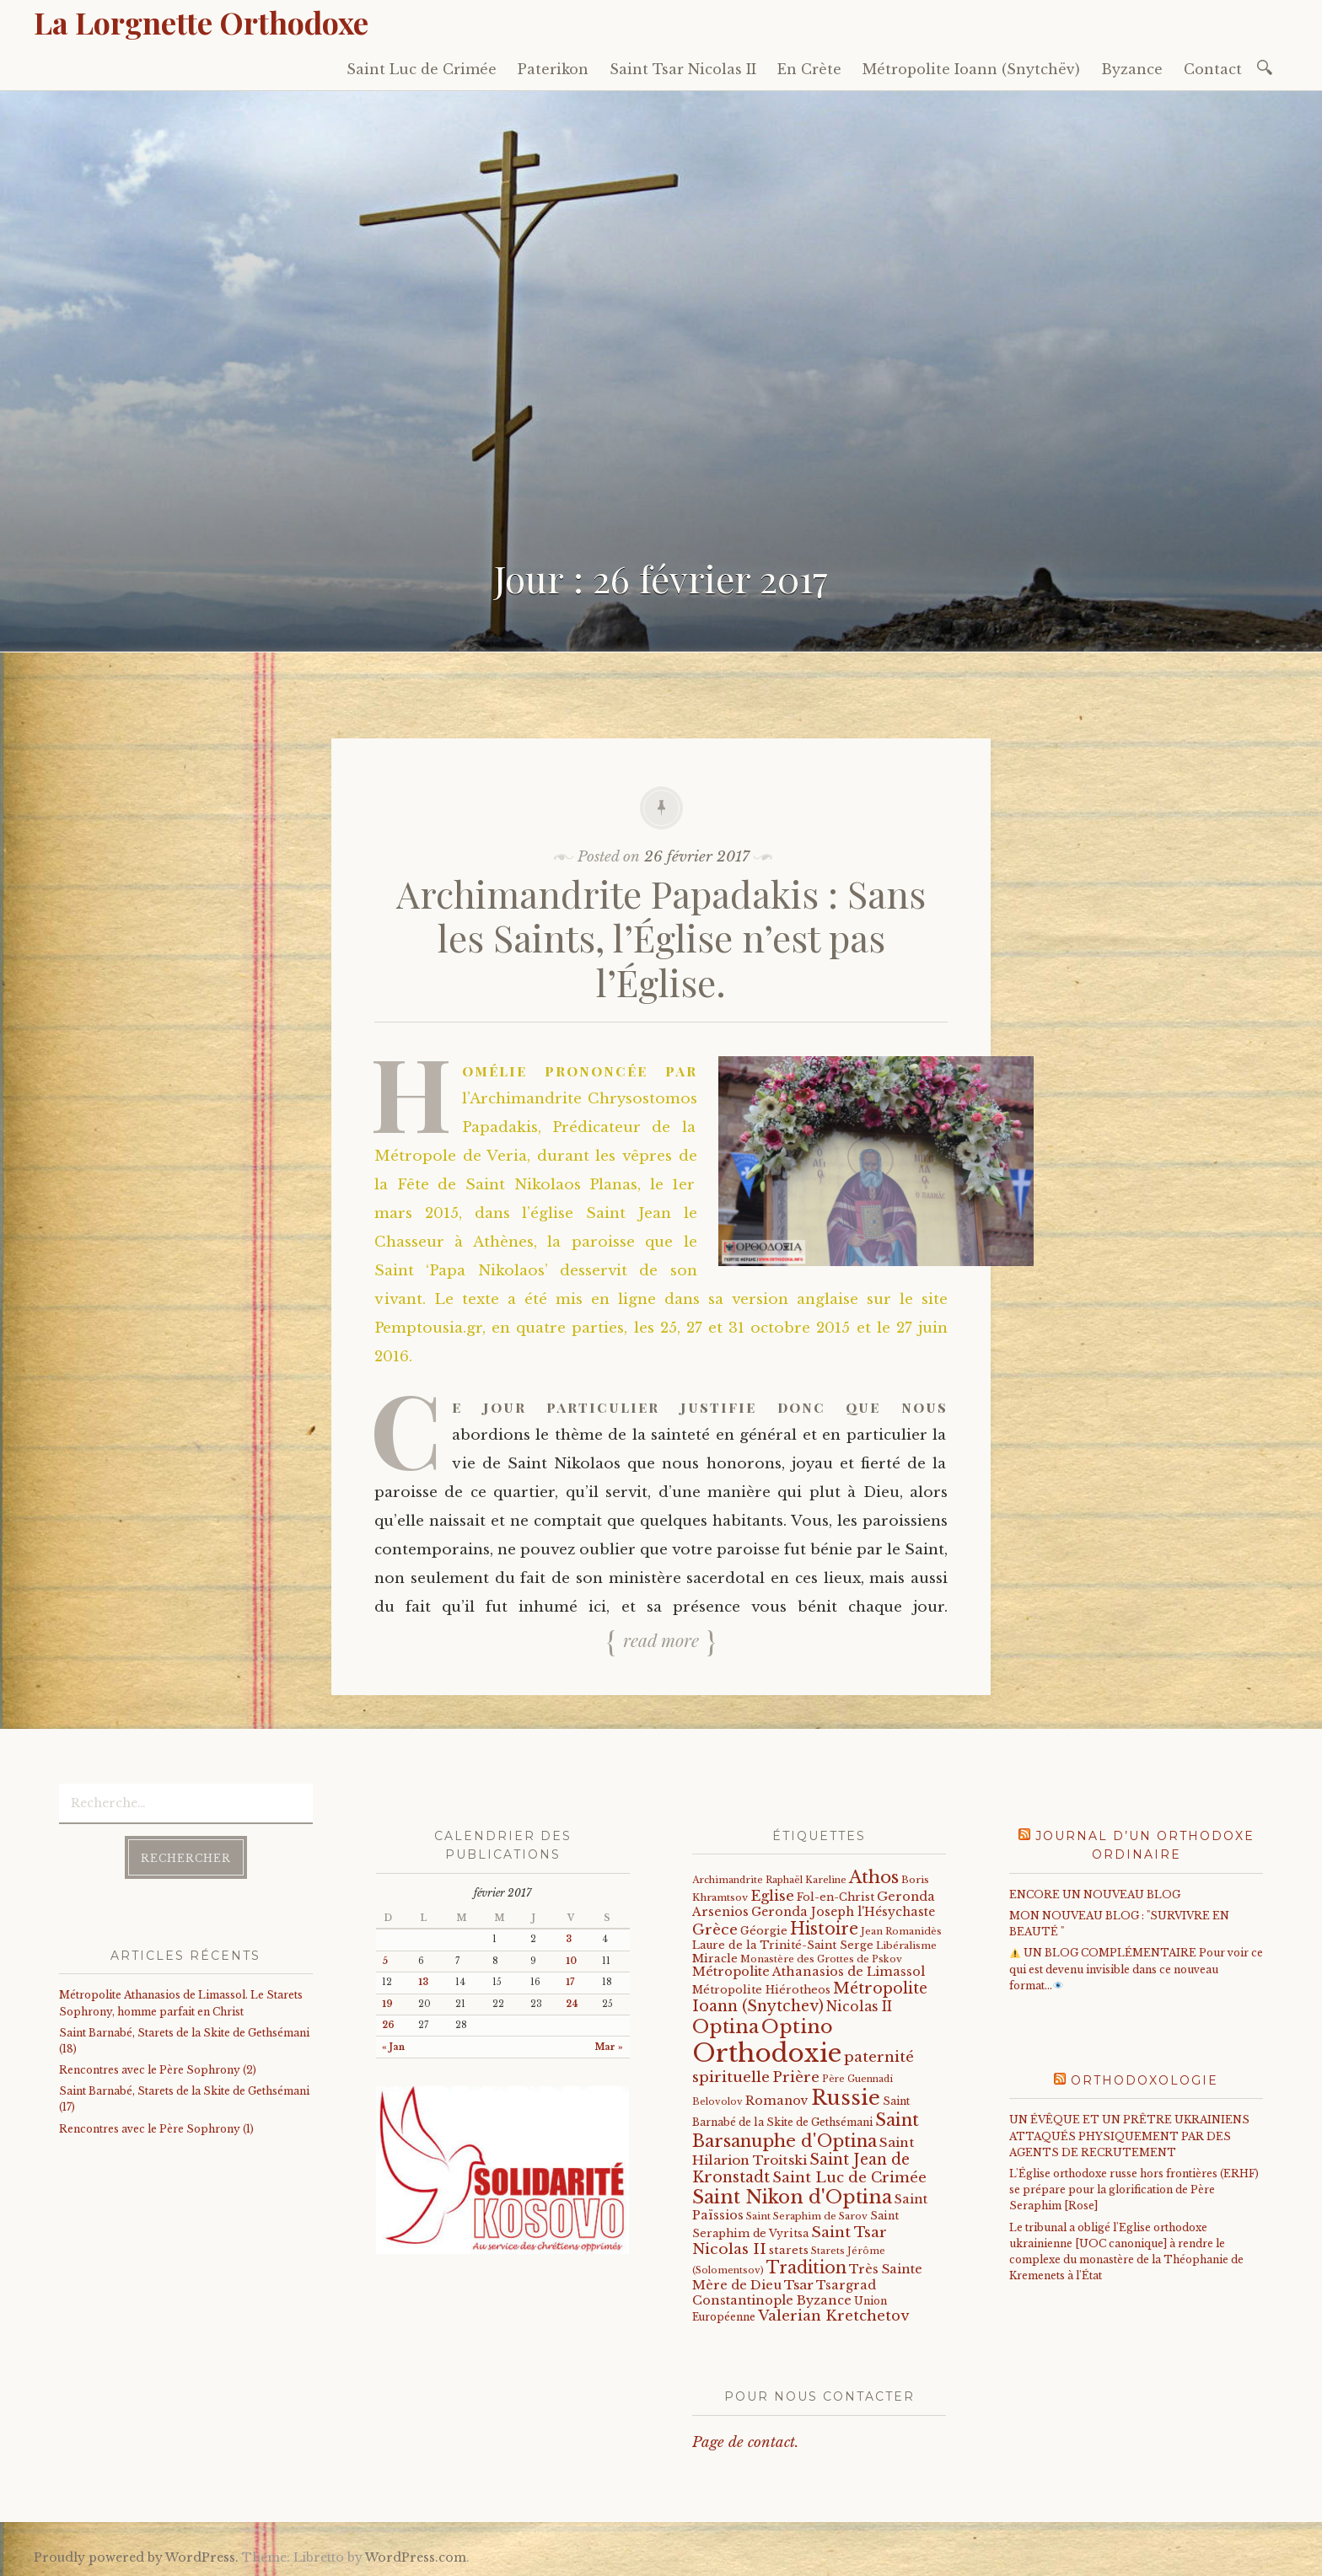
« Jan (393, 2047)
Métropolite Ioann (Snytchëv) (971, 69)
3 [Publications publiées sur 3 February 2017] (569, 1939)
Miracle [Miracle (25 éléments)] (715, 1958)
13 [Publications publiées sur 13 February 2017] (423, 1982)
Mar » (609, 2047)
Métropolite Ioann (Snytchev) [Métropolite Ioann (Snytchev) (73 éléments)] (809, 1997)
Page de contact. (745, 2442)
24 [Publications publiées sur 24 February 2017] (572, 2004)
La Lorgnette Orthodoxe (201, 22)
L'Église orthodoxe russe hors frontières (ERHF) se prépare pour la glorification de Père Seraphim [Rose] (1134, 2189)
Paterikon (553, 69)
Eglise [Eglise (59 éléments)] (772, 1896)
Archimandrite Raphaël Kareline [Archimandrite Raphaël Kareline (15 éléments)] (769, 1880)
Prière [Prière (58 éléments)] (796, 2077)
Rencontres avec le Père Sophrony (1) (156, 2129)
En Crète (809, 69)
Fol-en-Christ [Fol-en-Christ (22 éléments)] (835, 1897)
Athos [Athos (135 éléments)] (874, 1876)
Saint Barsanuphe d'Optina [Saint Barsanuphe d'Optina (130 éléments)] (805, 2129)
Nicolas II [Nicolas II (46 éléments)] (859, 2007)
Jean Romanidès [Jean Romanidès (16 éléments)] (901, 1931)
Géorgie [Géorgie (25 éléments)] (763, 1931)
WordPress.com (415, 2557)
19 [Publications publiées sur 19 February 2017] (387, 2004)
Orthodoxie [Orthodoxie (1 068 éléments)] (766, 2053)
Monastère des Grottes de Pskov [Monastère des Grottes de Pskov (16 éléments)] (821, 1959)
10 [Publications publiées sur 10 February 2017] (571, 1961)
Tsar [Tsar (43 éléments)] (799, 2285)
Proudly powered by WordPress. (136, 2557)
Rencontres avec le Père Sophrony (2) (157, 2069)
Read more (661, 1640)
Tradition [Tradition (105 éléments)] (806, 2267)
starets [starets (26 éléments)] (789, 2250)
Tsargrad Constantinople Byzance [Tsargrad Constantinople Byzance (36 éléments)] (784, 2293)
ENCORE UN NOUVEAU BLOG (1094, 1894)
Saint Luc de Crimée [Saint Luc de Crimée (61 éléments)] (849, 2178)
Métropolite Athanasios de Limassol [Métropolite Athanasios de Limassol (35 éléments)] (808, 1971)
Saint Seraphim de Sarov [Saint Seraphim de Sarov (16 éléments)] (807, 2216)
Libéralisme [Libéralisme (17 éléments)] (906, 1945)
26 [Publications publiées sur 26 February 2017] (388, 2025)
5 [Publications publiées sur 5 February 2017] (385, 1961)
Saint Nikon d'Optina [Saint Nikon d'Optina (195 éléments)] (792, 2197)
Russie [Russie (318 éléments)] (845, 2097)
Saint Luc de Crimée (422, 69)
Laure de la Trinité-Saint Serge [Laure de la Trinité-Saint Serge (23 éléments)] (782, 1945)
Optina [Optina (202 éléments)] (725, 2026)
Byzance (1132, 69)
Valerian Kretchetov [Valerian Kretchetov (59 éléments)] (833, 2316)
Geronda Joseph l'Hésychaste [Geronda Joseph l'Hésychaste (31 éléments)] (843, 1911)
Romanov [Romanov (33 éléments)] (777, 2100)
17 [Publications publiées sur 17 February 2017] (570, 1982)
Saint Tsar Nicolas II (683, 69)
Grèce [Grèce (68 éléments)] (715, 1929)
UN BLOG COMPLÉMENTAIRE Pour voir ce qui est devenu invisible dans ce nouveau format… (1136, 1968)
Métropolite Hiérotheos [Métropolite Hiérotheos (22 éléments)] (761, 1989)
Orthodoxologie (1144, 2080)
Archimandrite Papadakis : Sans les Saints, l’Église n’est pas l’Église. (661, 937)
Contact (1213, 69)
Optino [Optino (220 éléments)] (797, 2026)
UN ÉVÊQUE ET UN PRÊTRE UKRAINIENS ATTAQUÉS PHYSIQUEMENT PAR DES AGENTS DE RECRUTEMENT (1129, 2135)
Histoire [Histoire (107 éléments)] (824, 1929)
